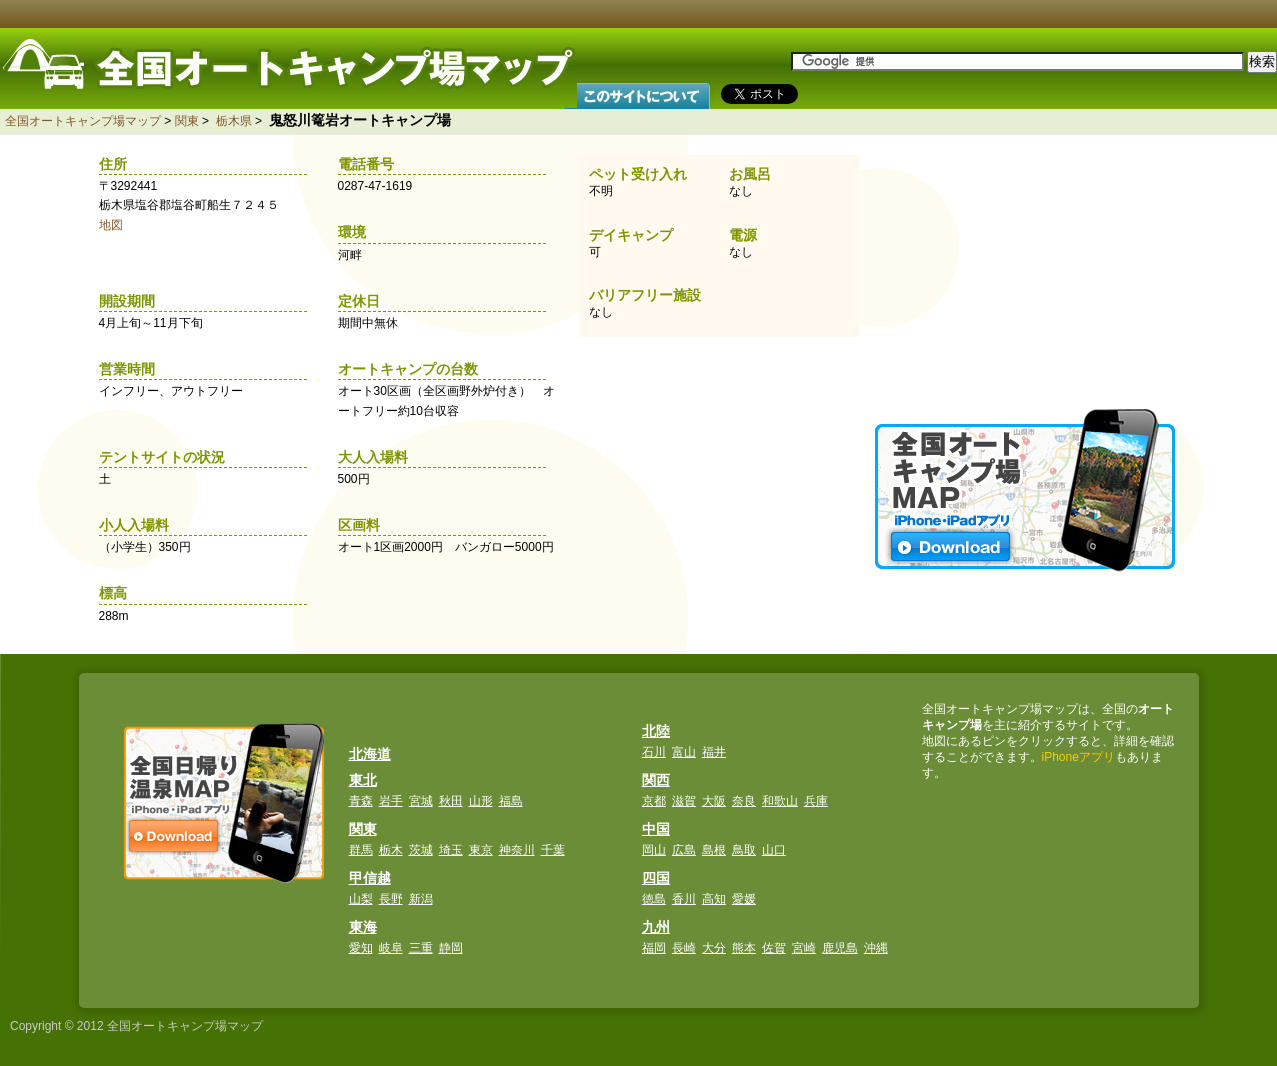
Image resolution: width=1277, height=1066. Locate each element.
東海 (363, 927)
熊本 (744, 948)
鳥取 (744, 850)
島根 (714, 850)
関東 (187, 121)
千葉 (553, 850)
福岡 (654, 948)
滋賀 (684, 801)
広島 (684, 850)
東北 (363, 780)
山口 (774, 850)
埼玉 (451, 850)
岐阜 (391, 948)
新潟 (421, 899)
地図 (111, 225)
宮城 (421, 801)
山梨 (361, 899)
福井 (714, 752)
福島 (511, 801)
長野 (391, 899)
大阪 (714, 801)
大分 (714, 948)
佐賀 (774, 948)
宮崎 (804, 948)
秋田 (451, 801)
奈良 (744, 801)
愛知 (361, 948)
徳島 (654, 899)
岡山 (654, 850)
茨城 (421, 850)
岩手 (391, 801)
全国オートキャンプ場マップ (83, 121)
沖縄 (876, 948)
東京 (481, 850)
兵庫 (816, 801)
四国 (656, 878)
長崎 (684, 948)
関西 (656, 780)
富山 (684, 752)
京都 (654, 801)
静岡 (451, 948)
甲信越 (370, 878)
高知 (714, 899)
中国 (656, 829)
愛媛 (744, 899)
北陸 (656, 731)
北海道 (370, 754)
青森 (361, 801)
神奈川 (517, 850)
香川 (684, 899)
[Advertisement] (1027, 270)
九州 (656, 927)
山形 (481, 801)
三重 (421, 948)
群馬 (361, 850)
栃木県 (234, 121)
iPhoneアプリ (1078, 757)
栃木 (391, 850)
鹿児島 (840, 948)
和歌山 (780, 801)
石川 (654, 752)
